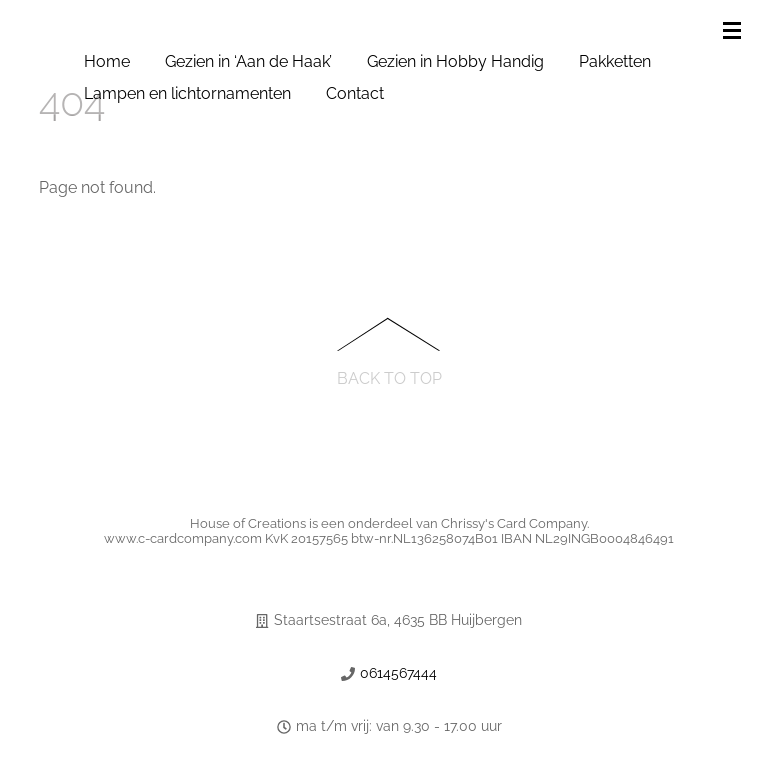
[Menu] (736, 32)
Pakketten (615, 61)
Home (107, 61)
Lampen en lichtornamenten (187, 93)
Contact (355, 93)
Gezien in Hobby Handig (455, 61)
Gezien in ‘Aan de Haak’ (248, 61)
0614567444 (398, 673)
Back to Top (389, 377)
